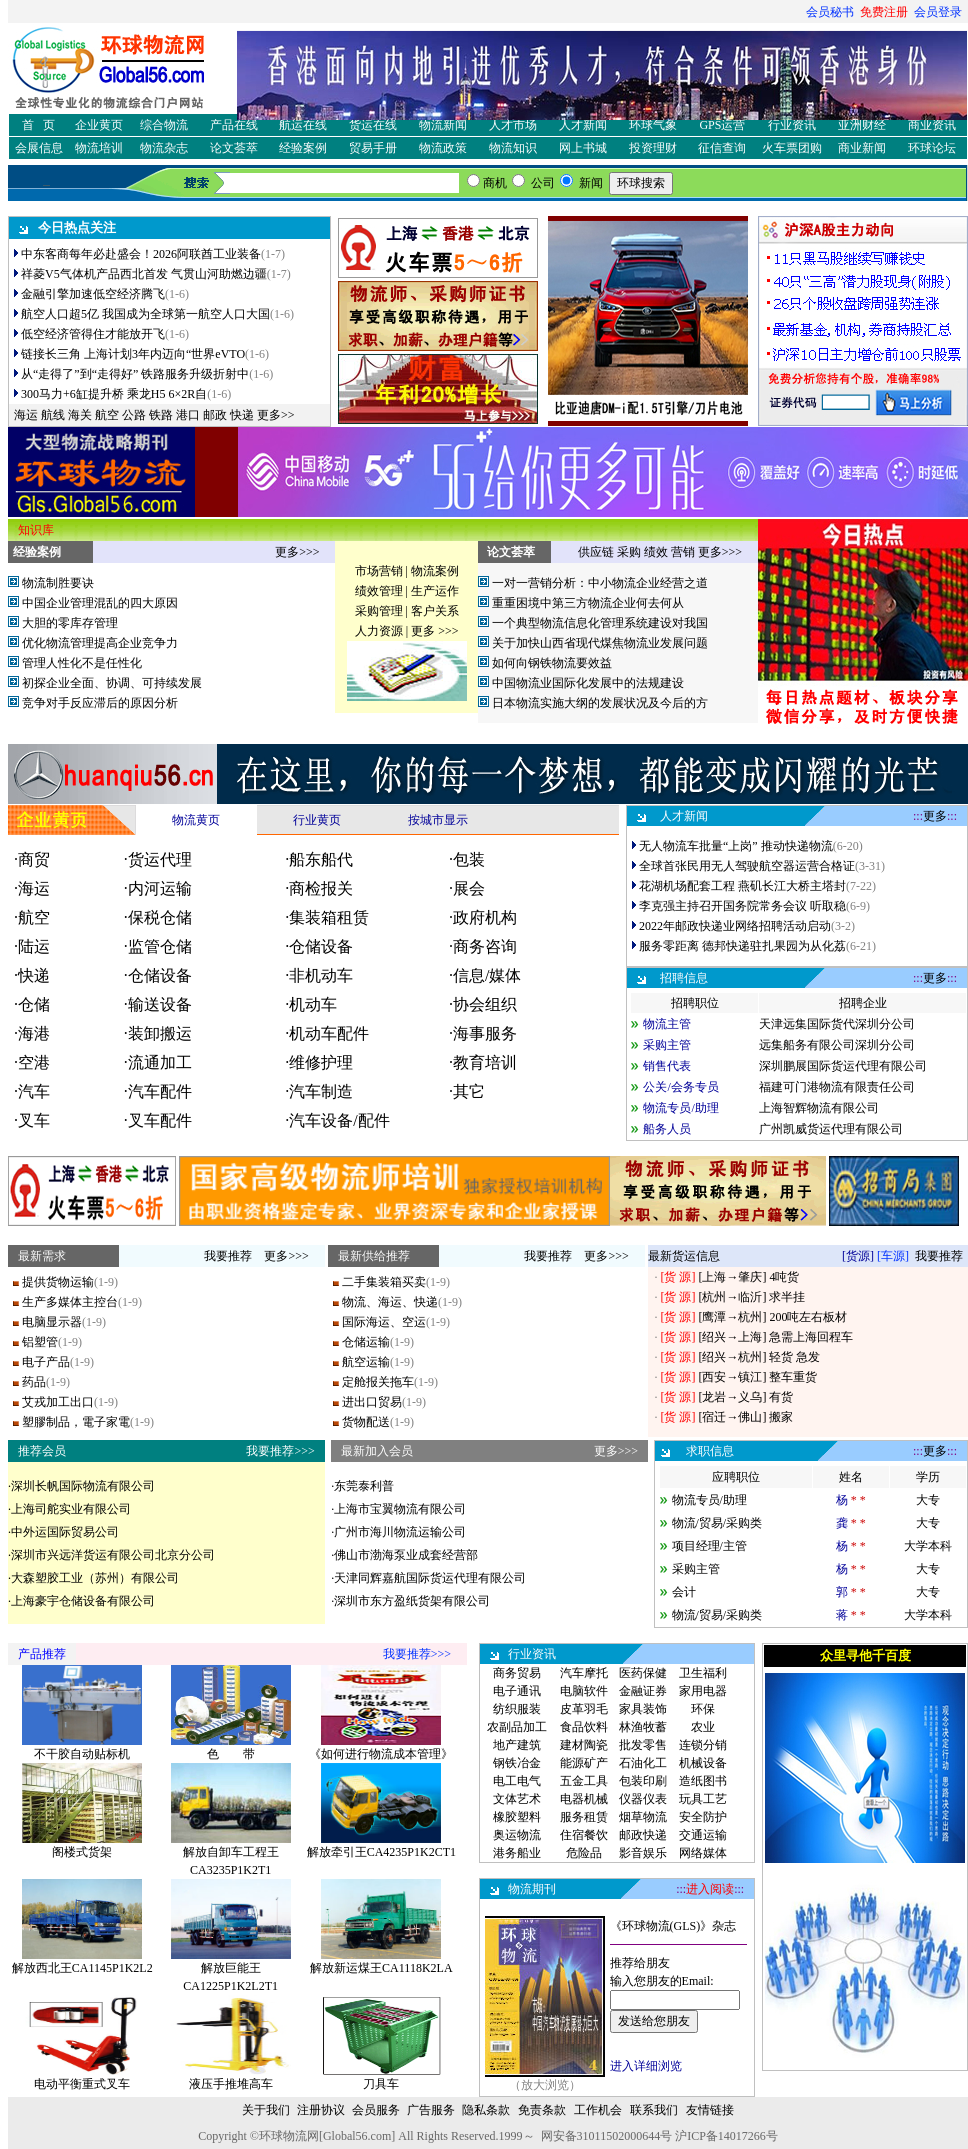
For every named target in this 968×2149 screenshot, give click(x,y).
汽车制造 (321, 1091)
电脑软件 (584, 1691)
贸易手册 (373, 148)
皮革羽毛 (584, 1709)
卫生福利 (703, 1673)
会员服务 (376, 2110)
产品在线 (234, 125)
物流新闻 (443, 125)
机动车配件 (329, 1033)
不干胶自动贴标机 (82, 1754)
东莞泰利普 (364, 1486)
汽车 (34, 1091)
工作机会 (598, 2110)
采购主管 (667, 1045)
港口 (188, 415)
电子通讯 (517, 1691)
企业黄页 (99, 125)
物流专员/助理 (680, 1108)
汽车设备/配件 (339, 1120)
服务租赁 (584, 1817)
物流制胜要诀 (58, 583)
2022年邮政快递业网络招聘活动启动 (735, 926)
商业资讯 (932, 125)
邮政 (215, 415)
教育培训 (485, 1062)
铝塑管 (40, 1342)
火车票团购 (792, 148)
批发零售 (643, 1745)
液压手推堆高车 (231, 2084)
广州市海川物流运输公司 (400, 1532)
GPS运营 (722, 125)
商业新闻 (862, 148)
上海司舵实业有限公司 (71, 1509)
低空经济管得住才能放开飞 (93, 334)
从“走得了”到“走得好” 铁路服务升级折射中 (135, 374)
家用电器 (703, 1691)
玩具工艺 (703, 1799)
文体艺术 (517, 1799)
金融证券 (643, 1691)
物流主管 (667, 1024)
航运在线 (303, 125)
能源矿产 (584, 1763)
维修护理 (321, 1062)
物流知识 (513, 148)
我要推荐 (228, 1256)
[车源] (893, 1256)
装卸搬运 (160, 1033)
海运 (26, 415)
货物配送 (366, 1422)
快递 (242, 415)
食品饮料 (584, 1727)
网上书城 (583, 148)
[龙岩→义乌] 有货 (744, 1397)
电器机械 (584, 1799)
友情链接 (710, 2110)
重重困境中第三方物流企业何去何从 (588, 603)
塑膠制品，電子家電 (76, 1422)
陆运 (34, 946)
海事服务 (485, 1033)
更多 (935, 816)
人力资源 (379, 631)
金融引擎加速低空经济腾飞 (93, 294)
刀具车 (381, 2084)
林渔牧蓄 (643, 1727)
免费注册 (884, 12)
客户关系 (435, 611)
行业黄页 (317, 820)
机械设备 (703, 1763)
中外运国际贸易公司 (65, 1532)
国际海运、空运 (384, 1322)
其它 (469, 1091)
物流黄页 (196, 820)
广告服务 (431, 2110)
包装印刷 (643, 1781)
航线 (53, 415)
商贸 (34, 859)
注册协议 (321, 2110)
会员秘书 (830, 12)
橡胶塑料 (517, 1817)
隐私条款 (486, 2110)
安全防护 (703, 1817)
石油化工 (643, 1763)
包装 (469, 859)
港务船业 (517, 1853)
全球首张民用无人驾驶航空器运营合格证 (747, 866)
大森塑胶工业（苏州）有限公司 (95, 1578)
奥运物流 (517, 1835)
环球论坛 (932, 148)
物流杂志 (164, 148)
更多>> (276, 415)
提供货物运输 (58, 1282)
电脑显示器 (52, 1322)
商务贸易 (517, 1673)
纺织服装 (517, 1709)
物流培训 (99, 148)
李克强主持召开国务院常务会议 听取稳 (742, 906)
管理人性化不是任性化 (82, 663)
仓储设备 (321, 946)
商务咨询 (485, 946)
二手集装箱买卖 (384, 1282)
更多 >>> (434, 631)
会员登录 (938, 12)
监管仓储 (160, 946)
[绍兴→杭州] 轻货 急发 (757, 1357)
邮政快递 (643, 1835)
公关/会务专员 (680, 1087)
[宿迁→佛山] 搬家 (744, 1417)
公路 (134, 415)
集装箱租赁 (329, 917)
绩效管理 (379, 591)
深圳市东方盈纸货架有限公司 (412, 1601)
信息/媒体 (487, 975)
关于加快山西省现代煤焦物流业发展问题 (600, 643)
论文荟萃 (234, 148)
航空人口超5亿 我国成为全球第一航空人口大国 (145, 314)
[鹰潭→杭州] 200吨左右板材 (771, 1317)
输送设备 (160, 1004)
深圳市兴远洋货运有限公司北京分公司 (113, 1555)
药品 (34, 1382)
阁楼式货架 (82, 1852)
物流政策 (443, 148)
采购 (629, 552)
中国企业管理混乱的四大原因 (100, 603)
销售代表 (667, 1066)
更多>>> (297, 552)
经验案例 (303, 148)
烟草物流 (643, 1817)
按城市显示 (438, 820)
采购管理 (379, 611)
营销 (683, 552)
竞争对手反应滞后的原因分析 (100, 703)
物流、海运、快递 (390, 1302)
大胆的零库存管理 (70, 623)
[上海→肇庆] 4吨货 (747, 1277)
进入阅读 (710, 1889)
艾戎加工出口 (58, 1402)
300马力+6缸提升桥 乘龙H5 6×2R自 (114, 394)
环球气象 (653, 125)
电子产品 (46, 1362)
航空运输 (366, 1362)
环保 (703, 1709)
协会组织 (485, 1004)
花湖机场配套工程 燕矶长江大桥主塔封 (742, 886)
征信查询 (722, 148)
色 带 (231, 1754)
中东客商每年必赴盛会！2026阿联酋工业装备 (141, 254)
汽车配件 (160, 1091)
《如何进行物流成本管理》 (381, 1754)
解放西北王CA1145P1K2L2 (82, 1968)
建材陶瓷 (584, 1745)
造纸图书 (703, 1781)
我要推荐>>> (280, 1451)
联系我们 (654, 2110)
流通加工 (160, 1062)
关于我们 (266, 2110)
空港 (34, 1062)
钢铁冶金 (517, 1763)
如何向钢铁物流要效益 (552, 663)
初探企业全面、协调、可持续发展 (112, 683)
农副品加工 (517, 1727)
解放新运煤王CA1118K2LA (381, 1968)
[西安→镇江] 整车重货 (756, 1377)
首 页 (38, 125)
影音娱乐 (643, 1853)
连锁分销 (703, 1745)
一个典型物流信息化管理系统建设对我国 (600, 623)
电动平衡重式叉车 (82, 2084)
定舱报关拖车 (378, 1382)
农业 (703, 1727)
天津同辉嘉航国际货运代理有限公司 (430, 1578)
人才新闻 (583, 125)
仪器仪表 (643, 1799)
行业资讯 (792, 125)
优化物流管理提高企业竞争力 (100, 643)
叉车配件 (160, 1120)
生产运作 (435, 591)
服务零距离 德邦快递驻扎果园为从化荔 (742, 946)
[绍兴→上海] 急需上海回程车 (774, 1337)
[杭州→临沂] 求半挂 (750, 1297)
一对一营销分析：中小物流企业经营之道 (600, 583)
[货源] (858, 1256)
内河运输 (160, 888)
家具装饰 (643, 1709)
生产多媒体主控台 (70, 1302)
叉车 (34, 1120)
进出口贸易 (372, 1402)
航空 (107, 415)
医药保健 (643, 1673)
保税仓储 (160, 917)
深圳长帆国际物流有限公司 (83, 1486)
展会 (469, 888)
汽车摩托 (584, 1673)
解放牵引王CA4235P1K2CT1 (381, 1852)
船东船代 (321, 859)
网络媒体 (703, 1853)
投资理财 (653, 148)
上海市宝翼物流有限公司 (400, 1509)
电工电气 (517, 1781)
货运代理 (160, 859)
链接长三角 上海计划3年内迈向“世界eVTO (133, 354)
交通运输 (703, 1835)
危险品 (584, 1853)
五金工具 (584, 1781)
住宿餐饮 (584, 1835)
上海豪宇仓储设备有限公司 (83, 1601)
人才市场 (513, 125)
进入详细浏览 (646, 2066)
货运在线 (373, 125)
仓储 (34, 1004)
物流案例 (435, 571)
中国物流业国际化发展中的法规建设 (588, 683)
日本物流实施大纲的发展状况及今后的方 (600, 703)
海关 (80, 415)
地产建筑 (517, 1745)
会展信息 (39, 148)
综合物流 (164, 125)
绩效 (656, 552)
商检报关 (321, 888)
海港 (34, 1033)
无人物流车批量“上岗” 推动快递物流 (736, 846)
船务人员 (667, 1129)
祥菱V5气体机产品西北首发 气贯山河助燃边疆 (144, 274)
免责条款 (542, 2110)
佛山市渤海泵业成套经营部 (406, 1555)
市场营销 (379, 571)
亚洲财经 (862, 125)
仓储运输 (366, 1342)
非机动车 (321, 975)
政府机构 (485, 917)
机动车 (313, 1004)
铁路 (161, 415)
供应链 (596, 552)
